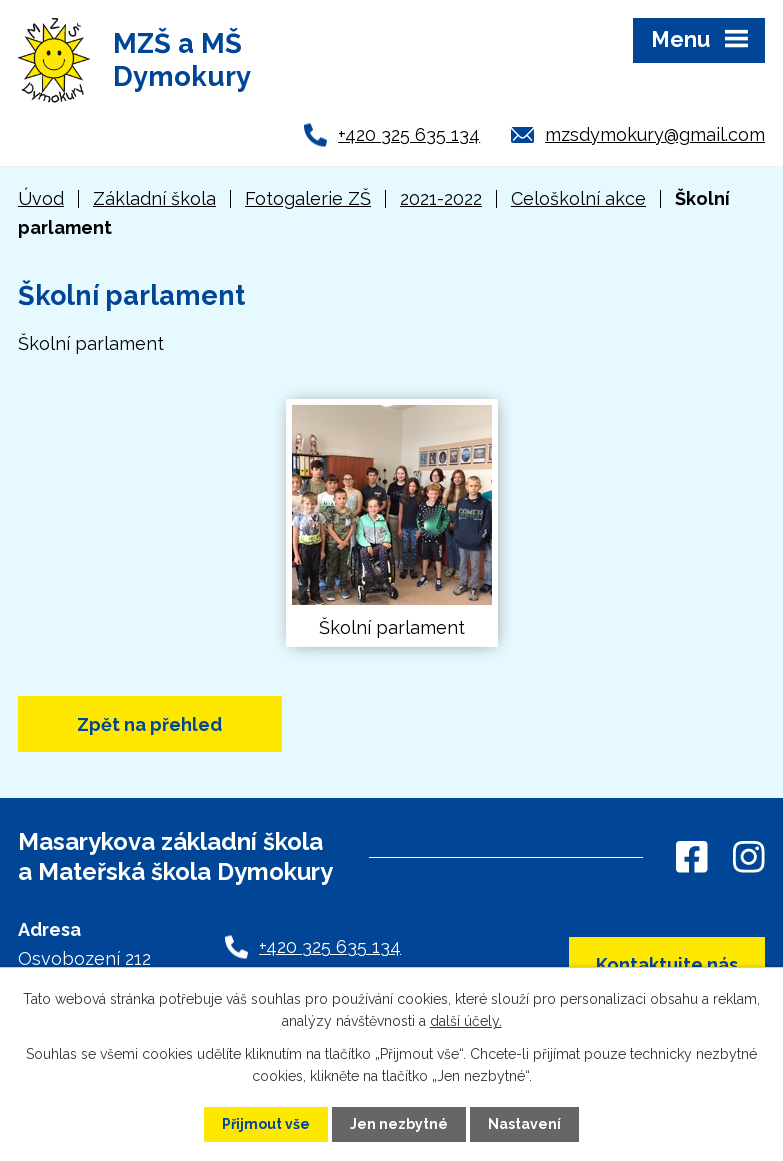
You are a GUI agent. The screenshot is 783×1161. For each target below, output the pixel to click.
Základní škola (154, 198)
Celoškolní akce (578, 198)
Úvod (41, 198)
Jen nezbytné (399, 1124)
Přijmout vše (266, 1124)
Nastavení (524, 1124)
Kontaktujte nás (667, 964)
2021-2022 (441, 198)
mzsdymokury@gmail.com (655, 134)
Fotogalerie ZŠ (308, 198)
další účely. (466, 1021)
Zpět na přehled (149, 724)
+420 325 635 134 (409, 134)
